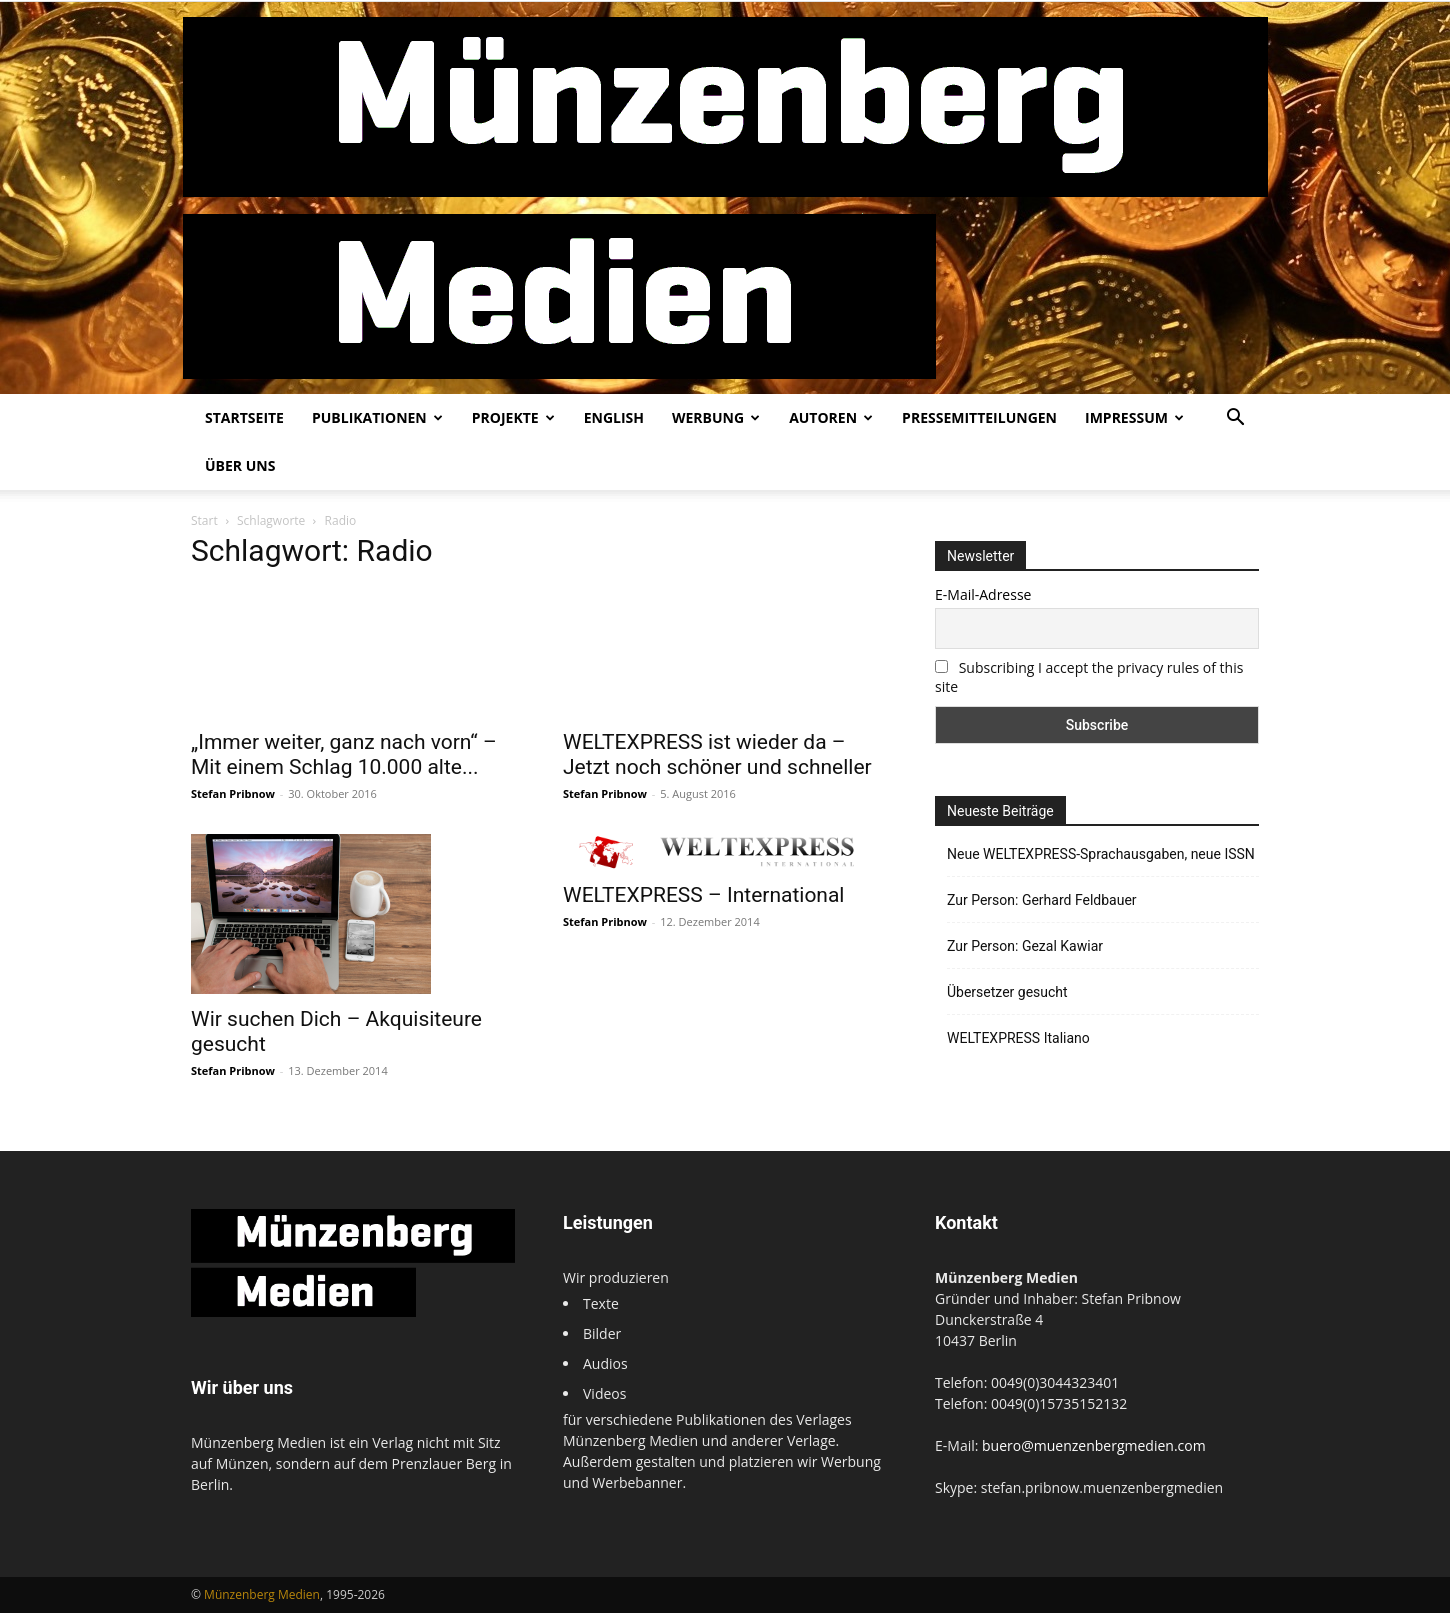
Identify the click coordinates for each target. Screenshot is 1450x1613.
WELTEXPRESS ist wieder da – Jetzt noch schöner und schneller (717, 754)
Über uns (240, 465)
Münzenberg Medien (262, 1594)
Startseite (244, 417)
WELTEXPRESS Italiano (1018, 1038)
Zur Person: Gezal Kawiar (1025, 946)
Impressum (1134, 417)
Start (204, 520)
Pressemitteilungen (979, 417)
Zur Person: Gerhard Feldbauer (1042, 900)
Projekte (513, 417)
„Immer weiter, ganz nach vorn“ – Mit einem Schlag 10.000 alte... (344, 754)
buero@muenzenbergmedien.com (1094, 1445)
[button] (1235, 419)
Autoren (831, 417)
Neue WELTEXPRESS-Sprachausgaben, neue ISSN (1101, 854)
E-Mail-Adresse (983, 594)
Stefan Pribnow (233, 793)
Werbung (716, 417)
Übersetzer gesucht (1007, 992)
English (614, 417)
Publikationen (377, 417)
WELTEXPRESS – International (703, 895)
